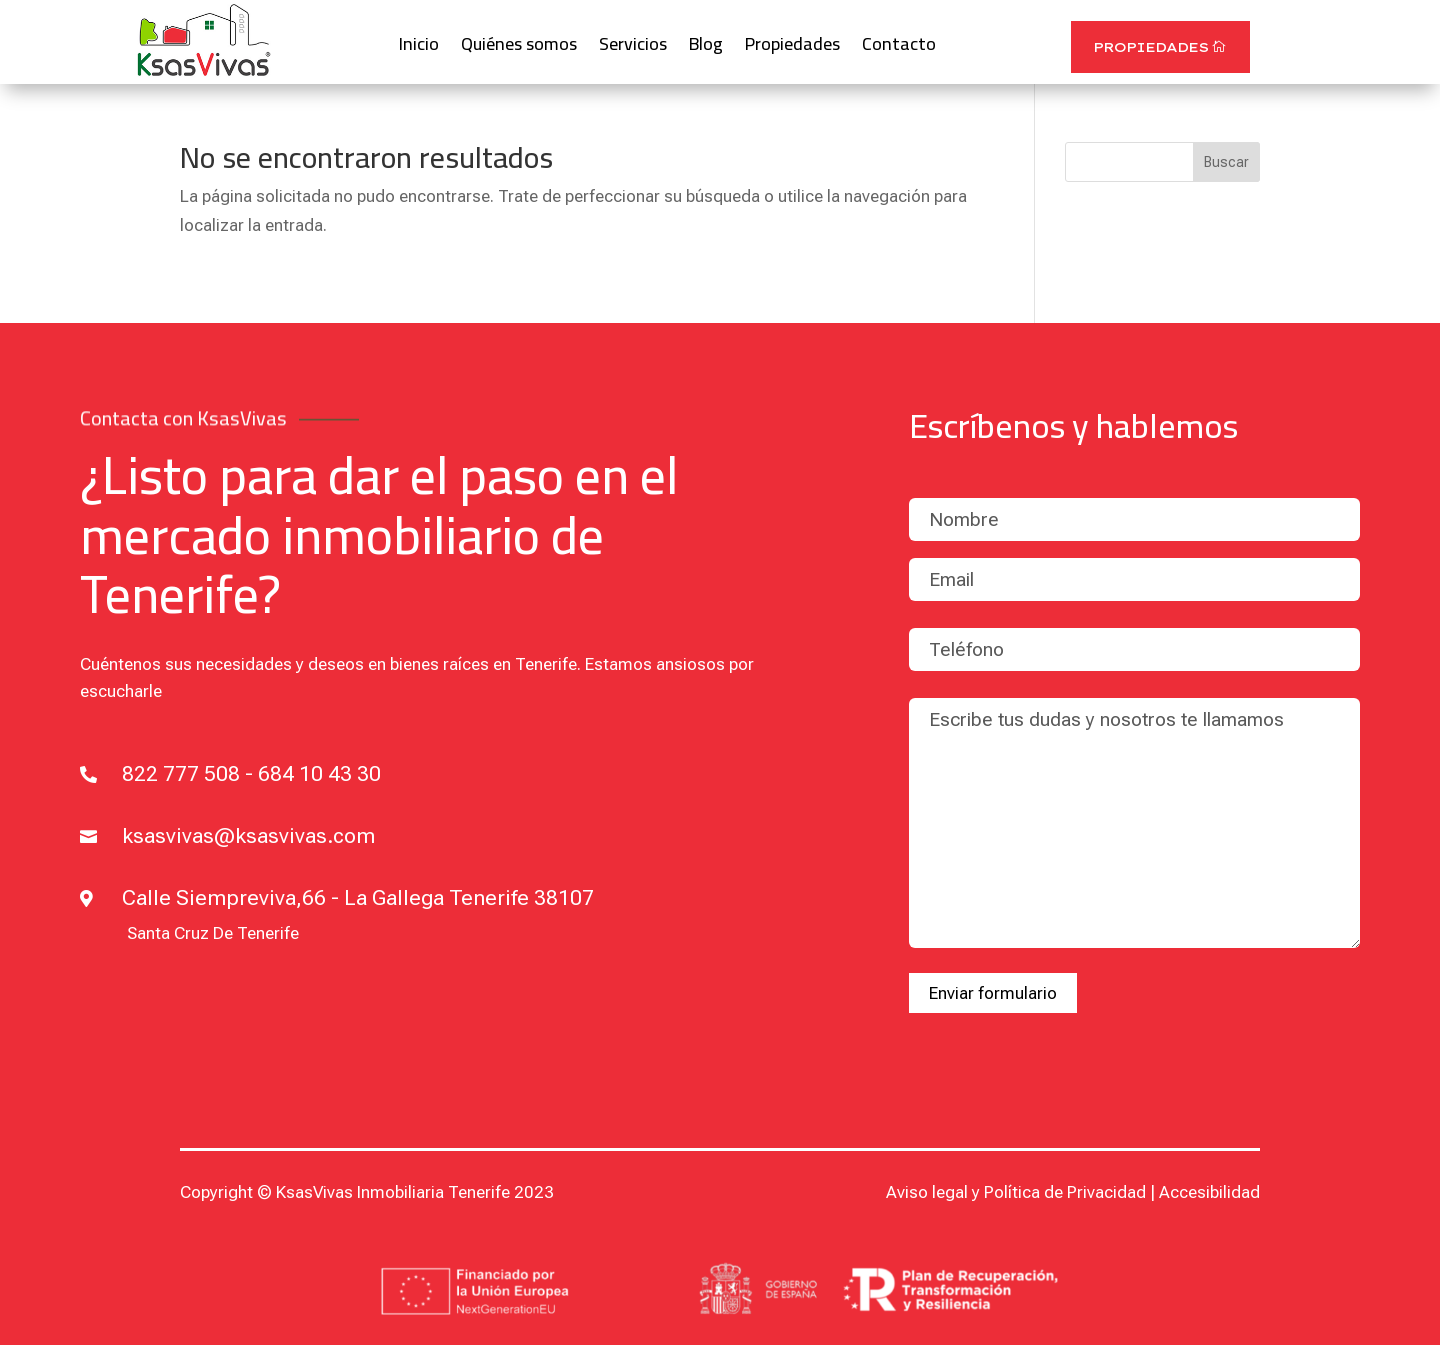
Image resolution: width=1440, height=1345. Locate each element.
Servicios (633, 48)
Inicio (419, 48)
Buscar (1226, 162)
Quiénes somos (519, 48)
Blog (706, 48)
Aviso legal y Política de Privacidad (1016, 1192)
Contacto (899, 48)
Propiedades (792, 48)
